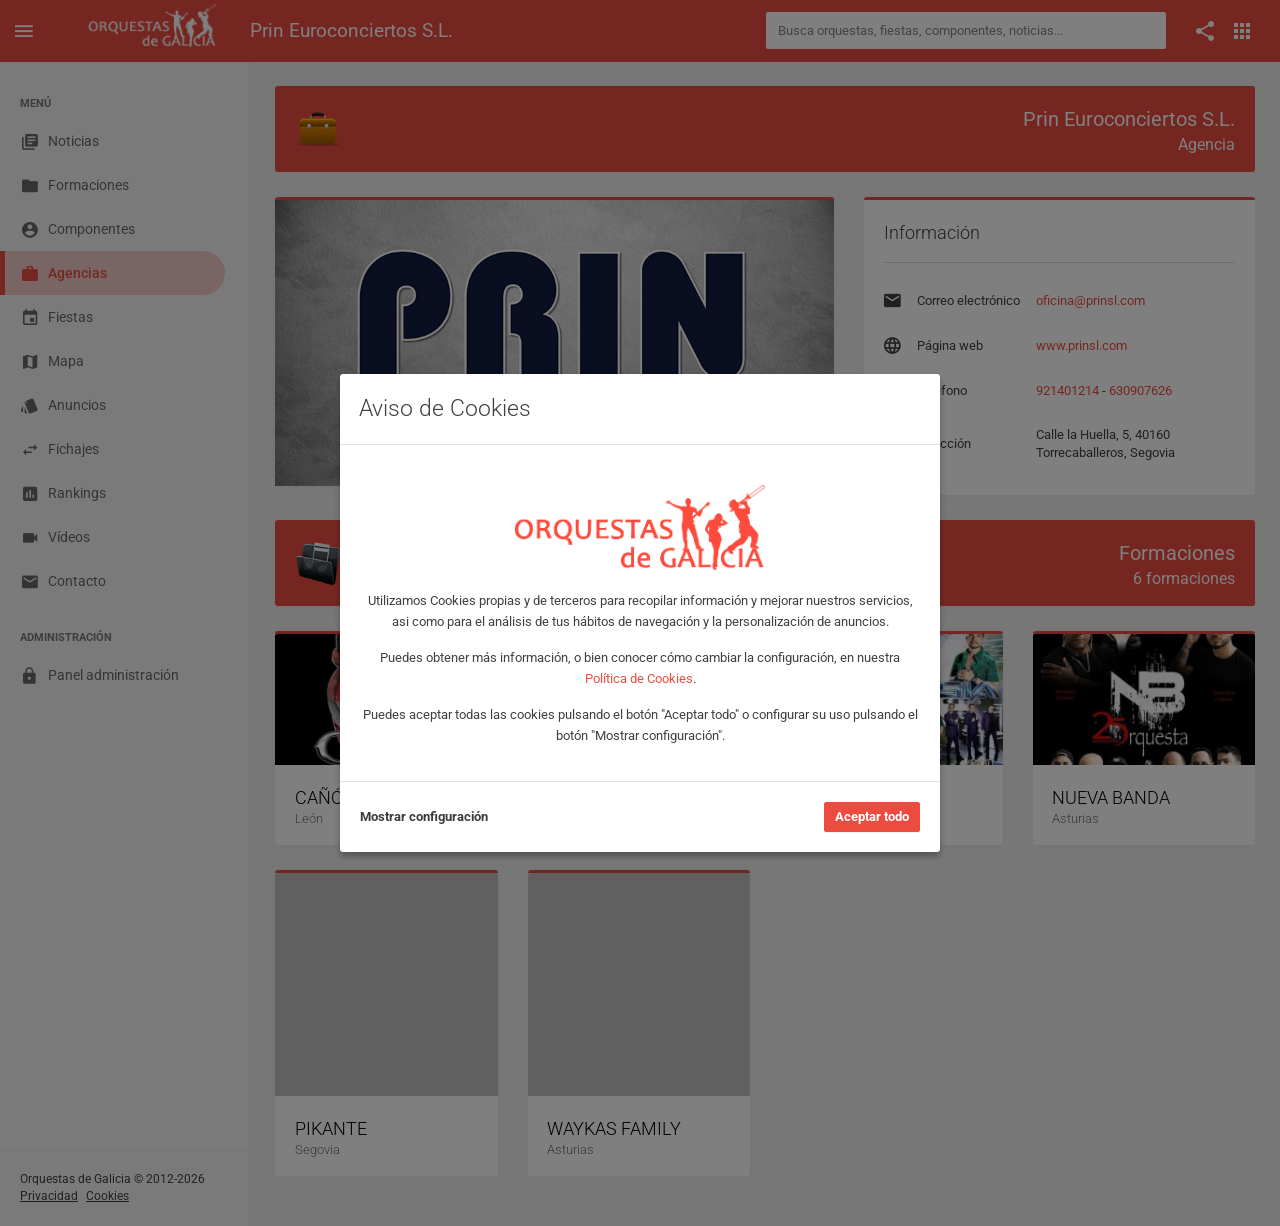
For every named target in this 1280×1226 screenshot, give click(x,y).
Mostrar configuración (424, 816)
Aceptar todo (872, 816)
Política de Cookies (639, 678)
